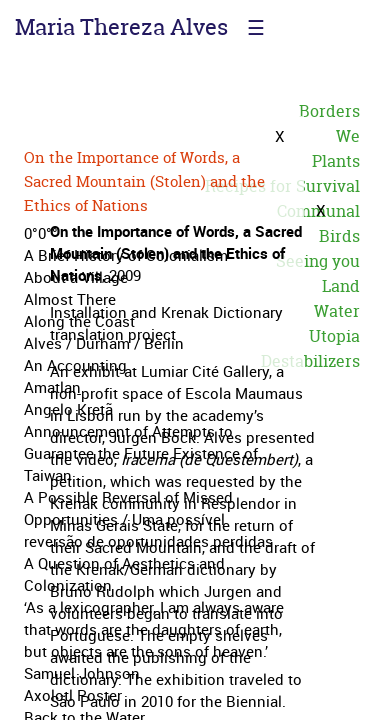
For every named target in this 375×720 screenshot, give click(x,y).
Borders (329, 111)
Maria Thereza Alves (121, 27)
